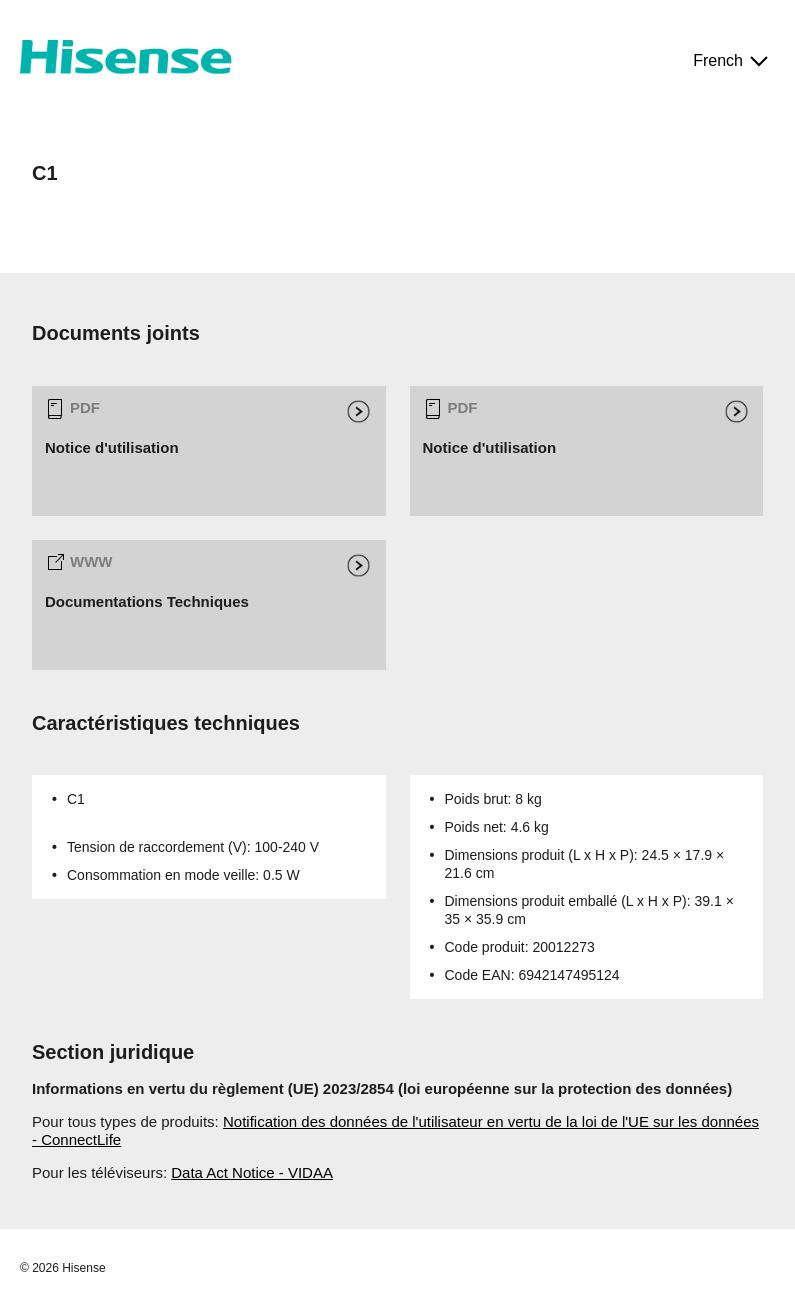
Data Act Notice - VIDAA (252, 1172)
